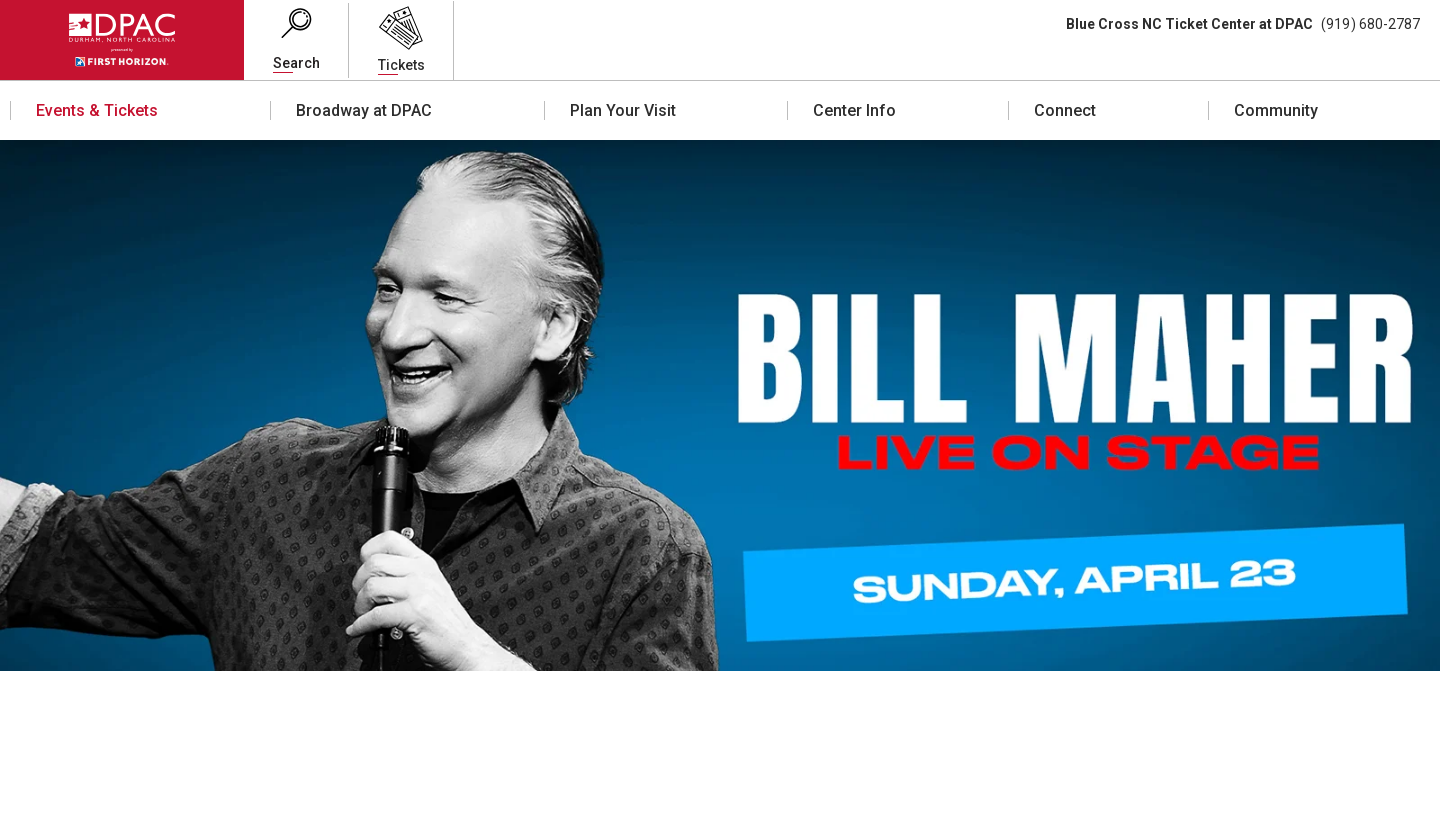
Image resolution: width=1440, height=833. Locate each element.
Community (1276, 110)
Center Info (854, 110)
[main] (720, 486)
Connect (1065, 110)
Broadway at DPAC (364, 110)
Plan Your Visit (623, 110)
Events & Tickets (97, 110)
